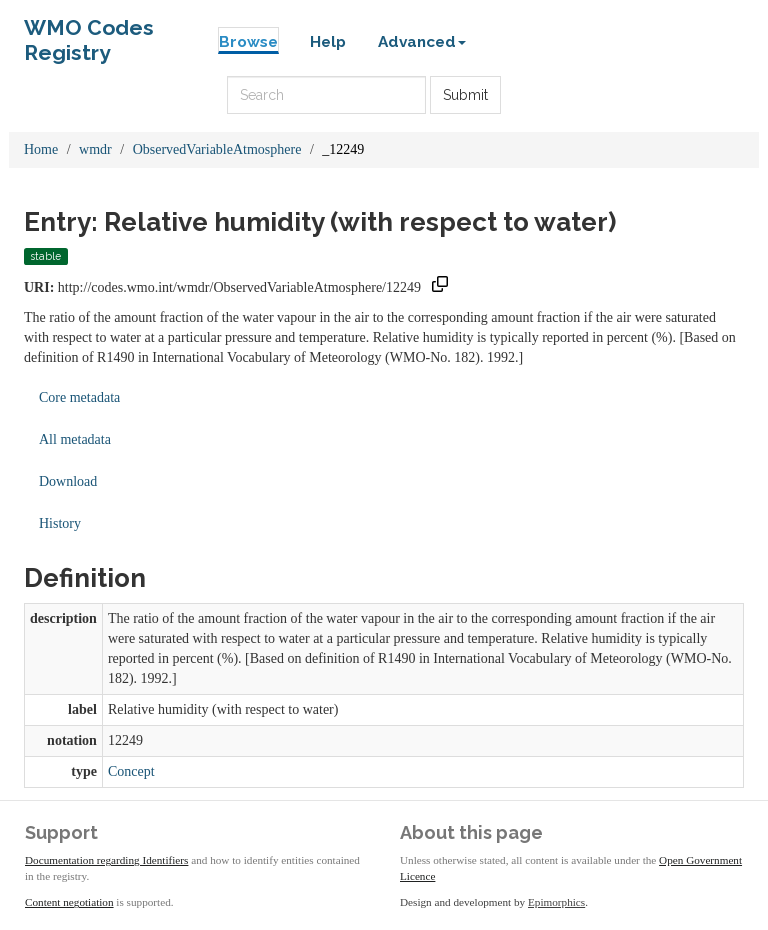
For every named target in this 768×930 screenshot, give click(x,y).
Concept (131, 771)
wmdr (95, 149)
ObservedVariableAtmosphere (217, 149)
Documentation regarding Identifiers (106, 860)
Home (41, 149)
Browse (248, 42)
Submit (465, 95)
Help (328, 42)
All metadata (75, 439)
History (60, 523)
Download (68, 481)
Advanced (422, 42)
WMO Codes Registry (89, 32)
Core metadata (79, 397)
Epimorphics (556, 902)
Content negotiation (69, 902)
